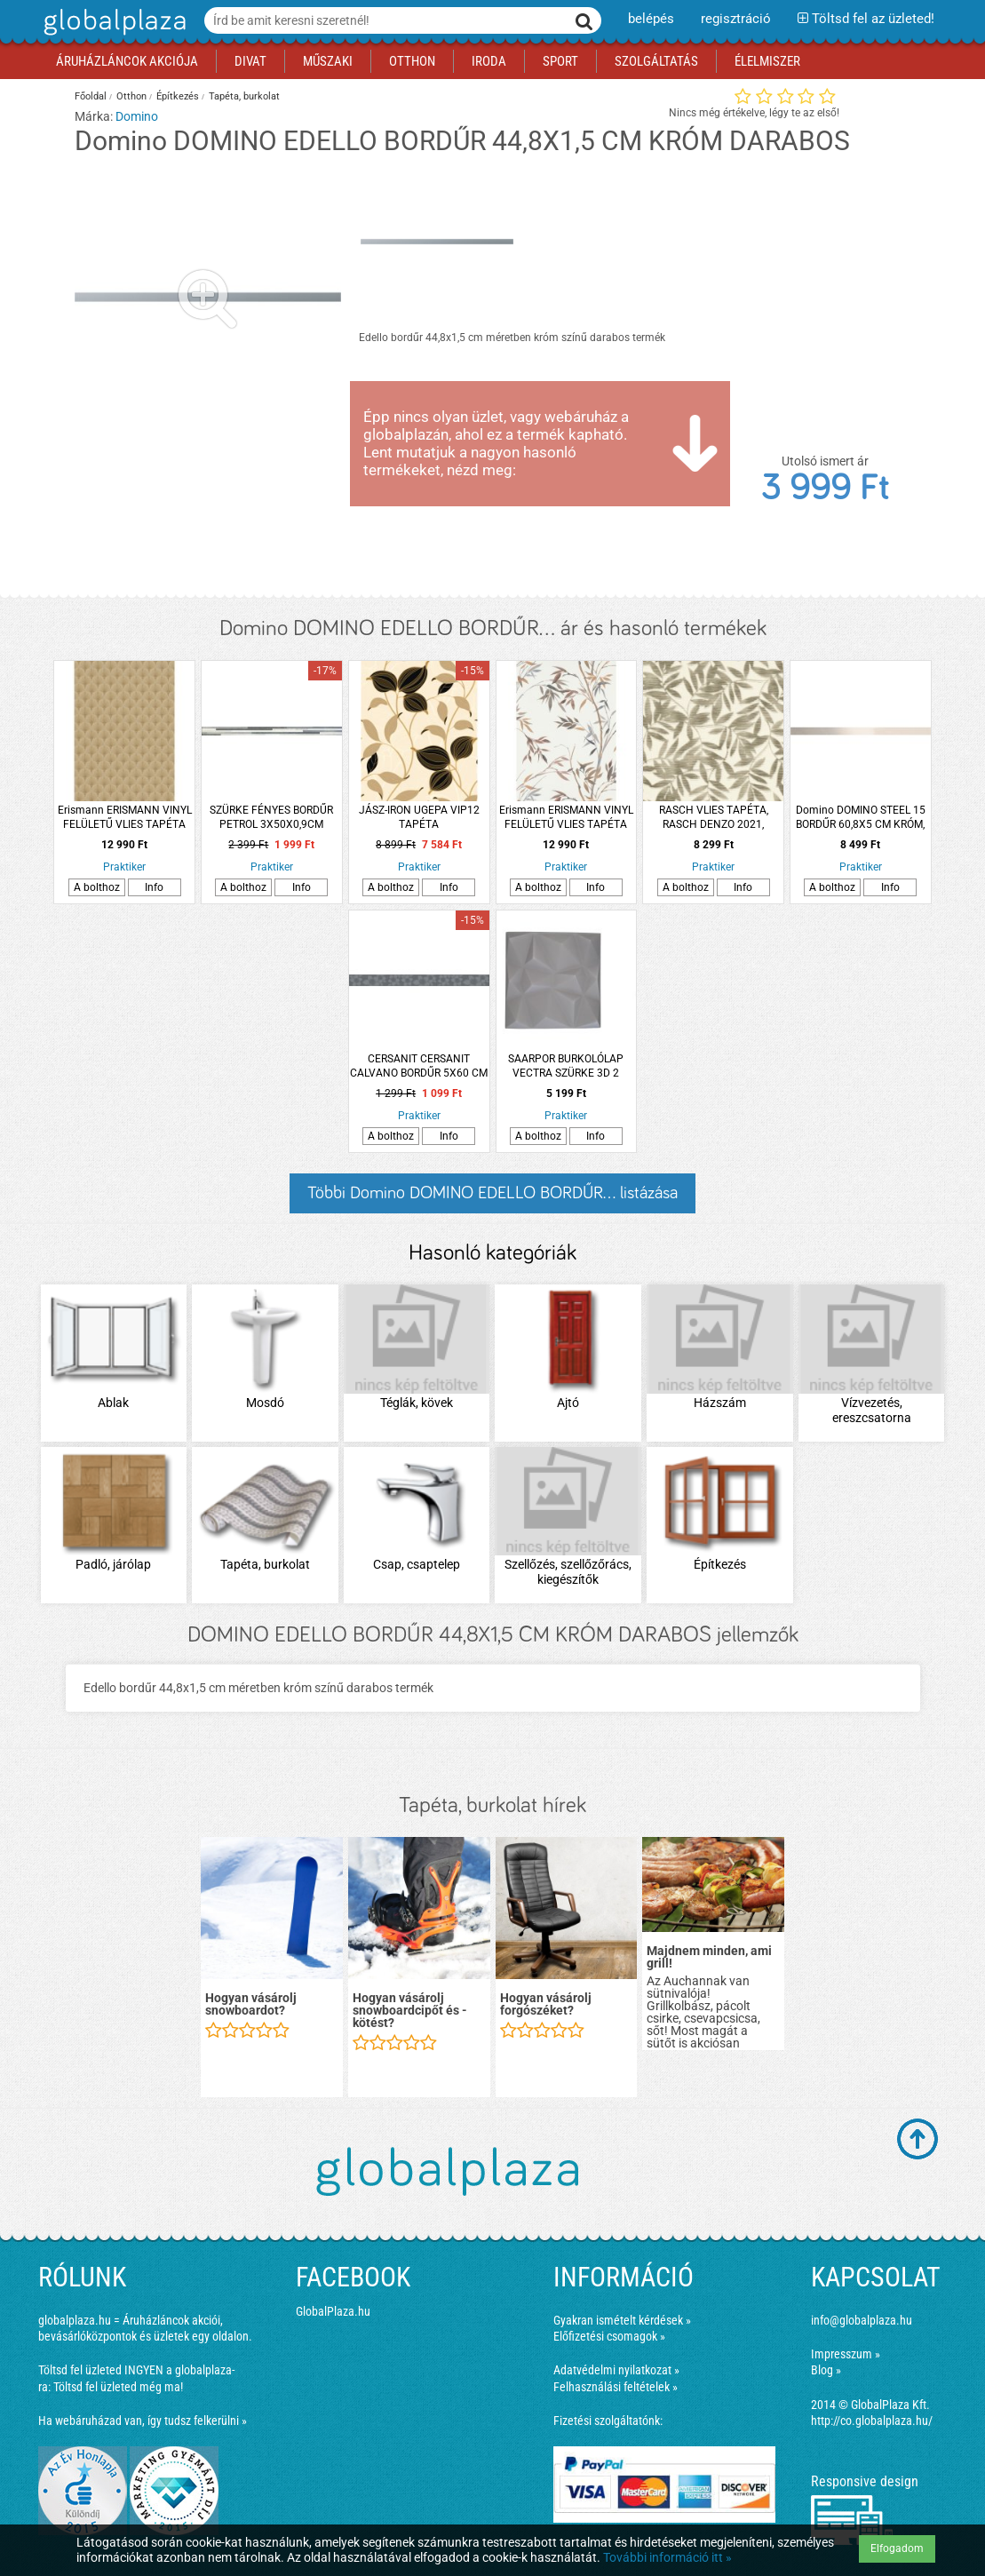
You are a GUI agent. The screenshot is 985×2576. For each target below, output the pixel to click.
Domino (136, 116)
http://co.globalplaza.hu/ (872, 2420)
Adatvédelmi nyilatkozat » (616, 2370)
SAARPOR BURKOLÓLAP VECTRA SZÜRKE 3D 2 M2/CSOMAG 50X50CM (566, 1066)
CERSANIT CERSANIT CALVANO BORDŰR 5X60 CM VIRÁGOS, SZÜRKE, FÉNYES (419, 1066)
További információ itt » (667, 2557)
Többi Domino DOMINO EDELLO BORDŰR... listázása (492, 1193)
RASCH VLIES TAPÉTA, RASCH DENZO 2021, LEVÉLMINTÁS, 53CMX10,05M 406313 (713, 817)
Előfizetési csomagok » (609, 2336)
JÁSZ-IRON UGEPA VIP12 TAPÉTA (419, 817)
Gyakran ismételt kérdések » (622, 2320)
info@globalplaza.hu (861, 2320)
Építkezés (177, 96)
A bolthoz (97, 887)
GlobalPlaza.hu (333, 2311)
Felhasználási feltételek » (615, 2387)
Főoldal (91, 96)
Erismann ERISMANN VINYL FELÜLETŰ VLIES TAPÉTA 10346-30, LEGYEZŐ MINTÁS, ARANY (125, 817)
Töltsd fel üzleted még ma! (118, 2387)
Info (154, 887)
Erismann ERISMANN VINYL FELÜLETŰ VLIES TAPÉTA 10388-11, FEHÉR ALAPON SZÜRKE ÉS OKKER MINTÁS (566, 817)
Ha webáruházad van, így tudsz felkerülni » (142, 2420)
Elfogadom (897, 2548)
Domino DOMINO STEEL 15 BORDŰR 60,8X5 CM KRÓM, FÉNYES (860, 817)
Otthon (131, 96)
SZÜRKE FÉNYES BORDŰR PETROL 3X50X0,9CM (271, 817)
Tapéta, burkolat (244, 96)
